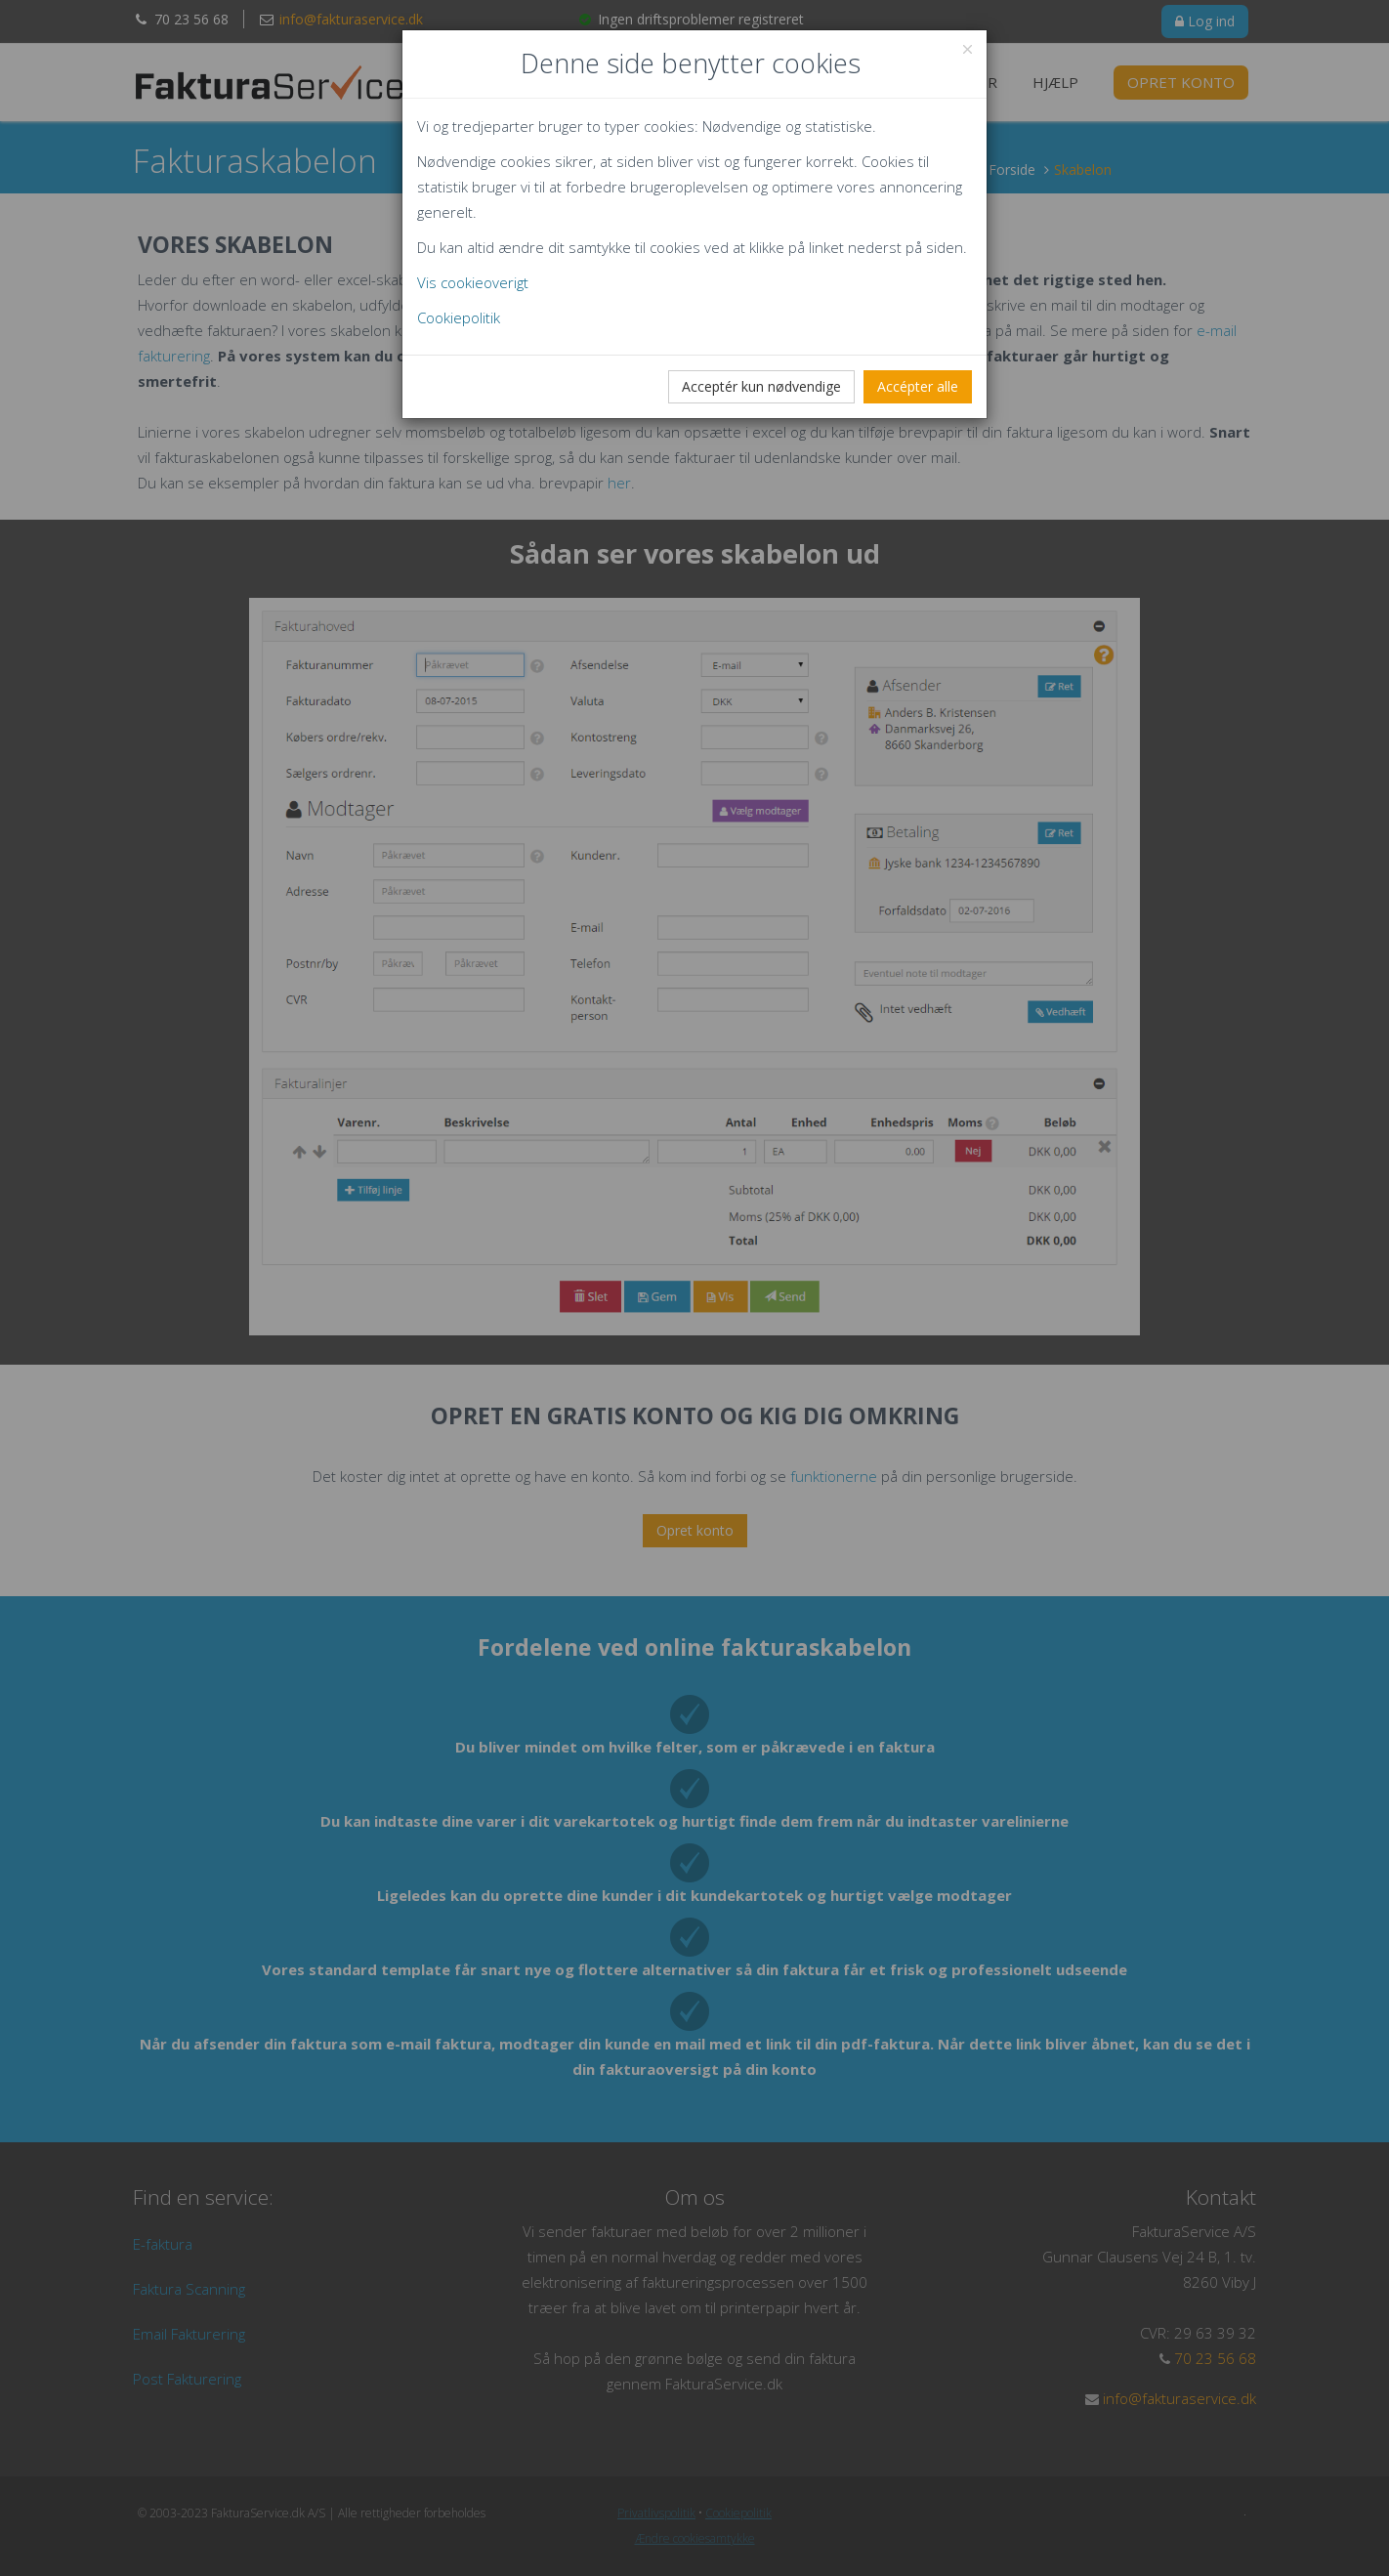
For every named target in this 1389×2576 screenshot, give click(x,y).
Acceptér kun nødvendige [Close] (761, 386)
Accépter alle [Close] (917, 386)
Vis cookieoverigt (472, 282)
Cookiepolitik (458, 317)
